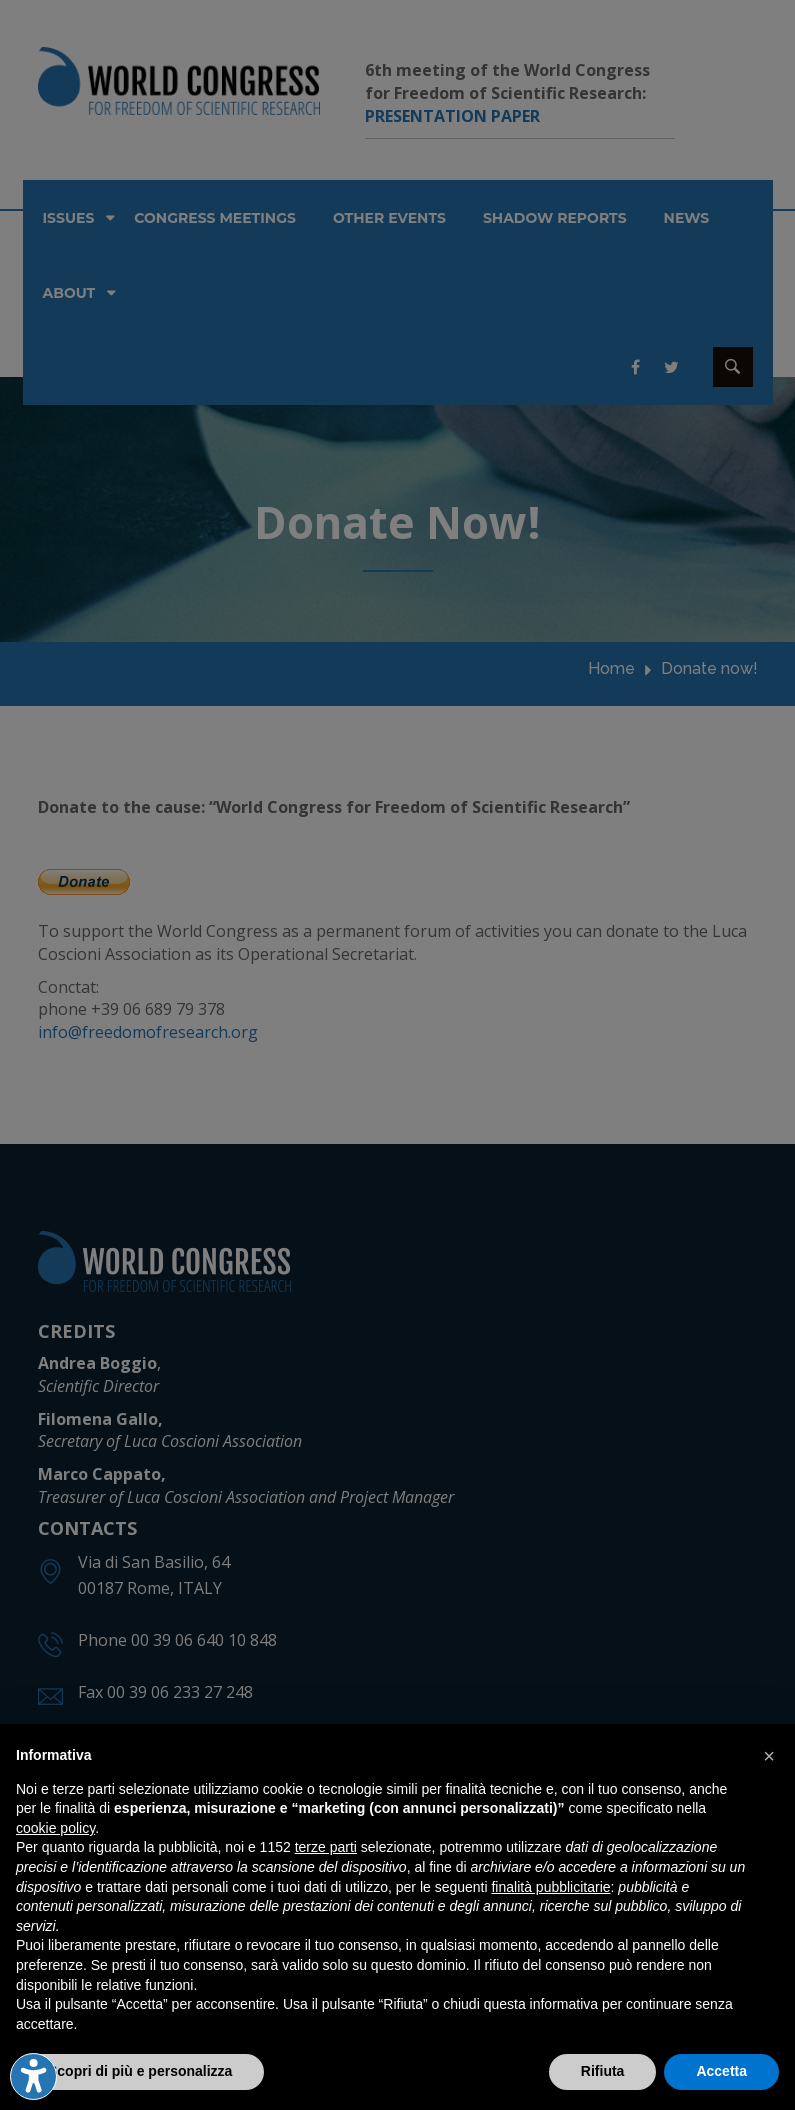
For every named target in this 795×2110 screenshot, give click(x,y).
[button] (769, 1756)
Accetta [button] (721, 2071)
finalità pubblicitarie (550, 1887)
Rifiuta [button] (603, 2071)
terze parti (326, 1847)
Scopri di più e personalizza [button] (140, 2071)
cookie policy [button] (55, 1828)
